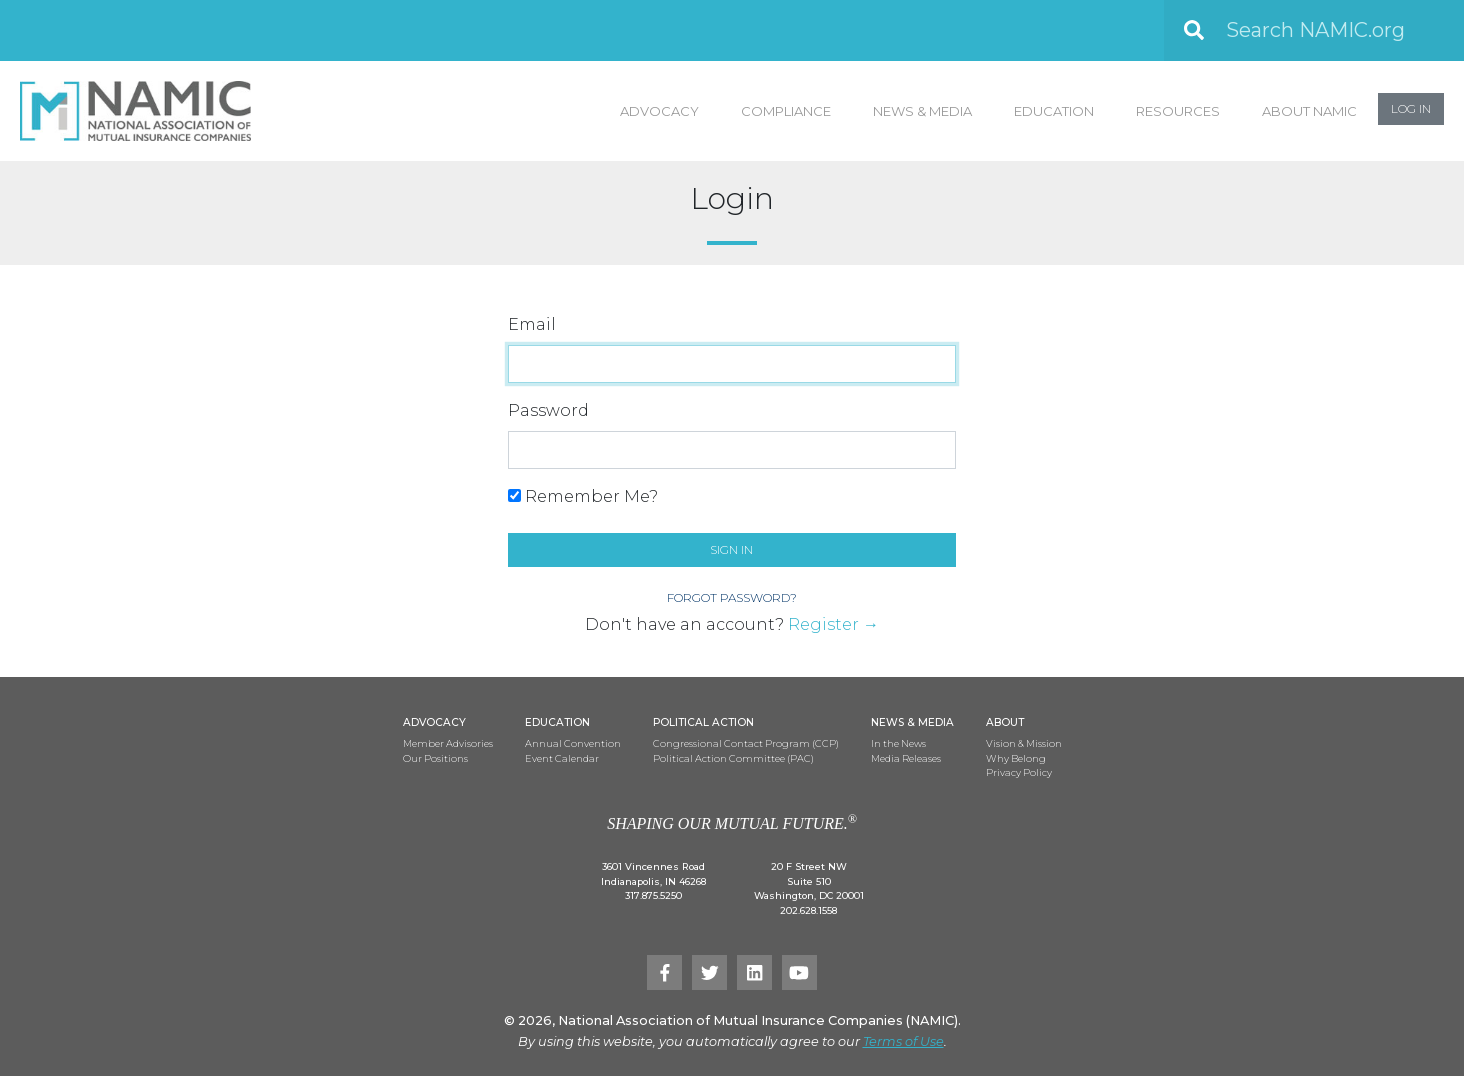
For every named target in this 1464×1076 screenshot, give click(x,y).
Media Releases (906, 758)
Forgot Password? (732, 597)
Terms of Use (903, 1041)
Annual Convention (573, 743)
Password (548, 410)
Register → (833, 624)
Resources (1178, 111)
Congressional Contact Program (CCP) (746, 743)
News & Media (922, 111)
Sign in (731, 549)
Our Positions (435, 758)
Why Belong (1016, 758)
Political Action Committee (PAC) (733, 758)
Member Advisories (448, 743)
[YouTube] (799, 972)
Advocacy (659, 111)
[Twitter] (709, 972)
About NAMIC (1309, 111)
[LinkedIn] (754, 972)
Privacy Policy (1019, 772)
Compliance (786, 111)
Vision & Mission (1024, 743)
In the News (898, 743)
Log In (1411, 108)
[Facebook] (664, 972)
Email (532, 324)
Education (1054, 111)
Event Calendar (562, 758)
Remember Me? (583, 496)
